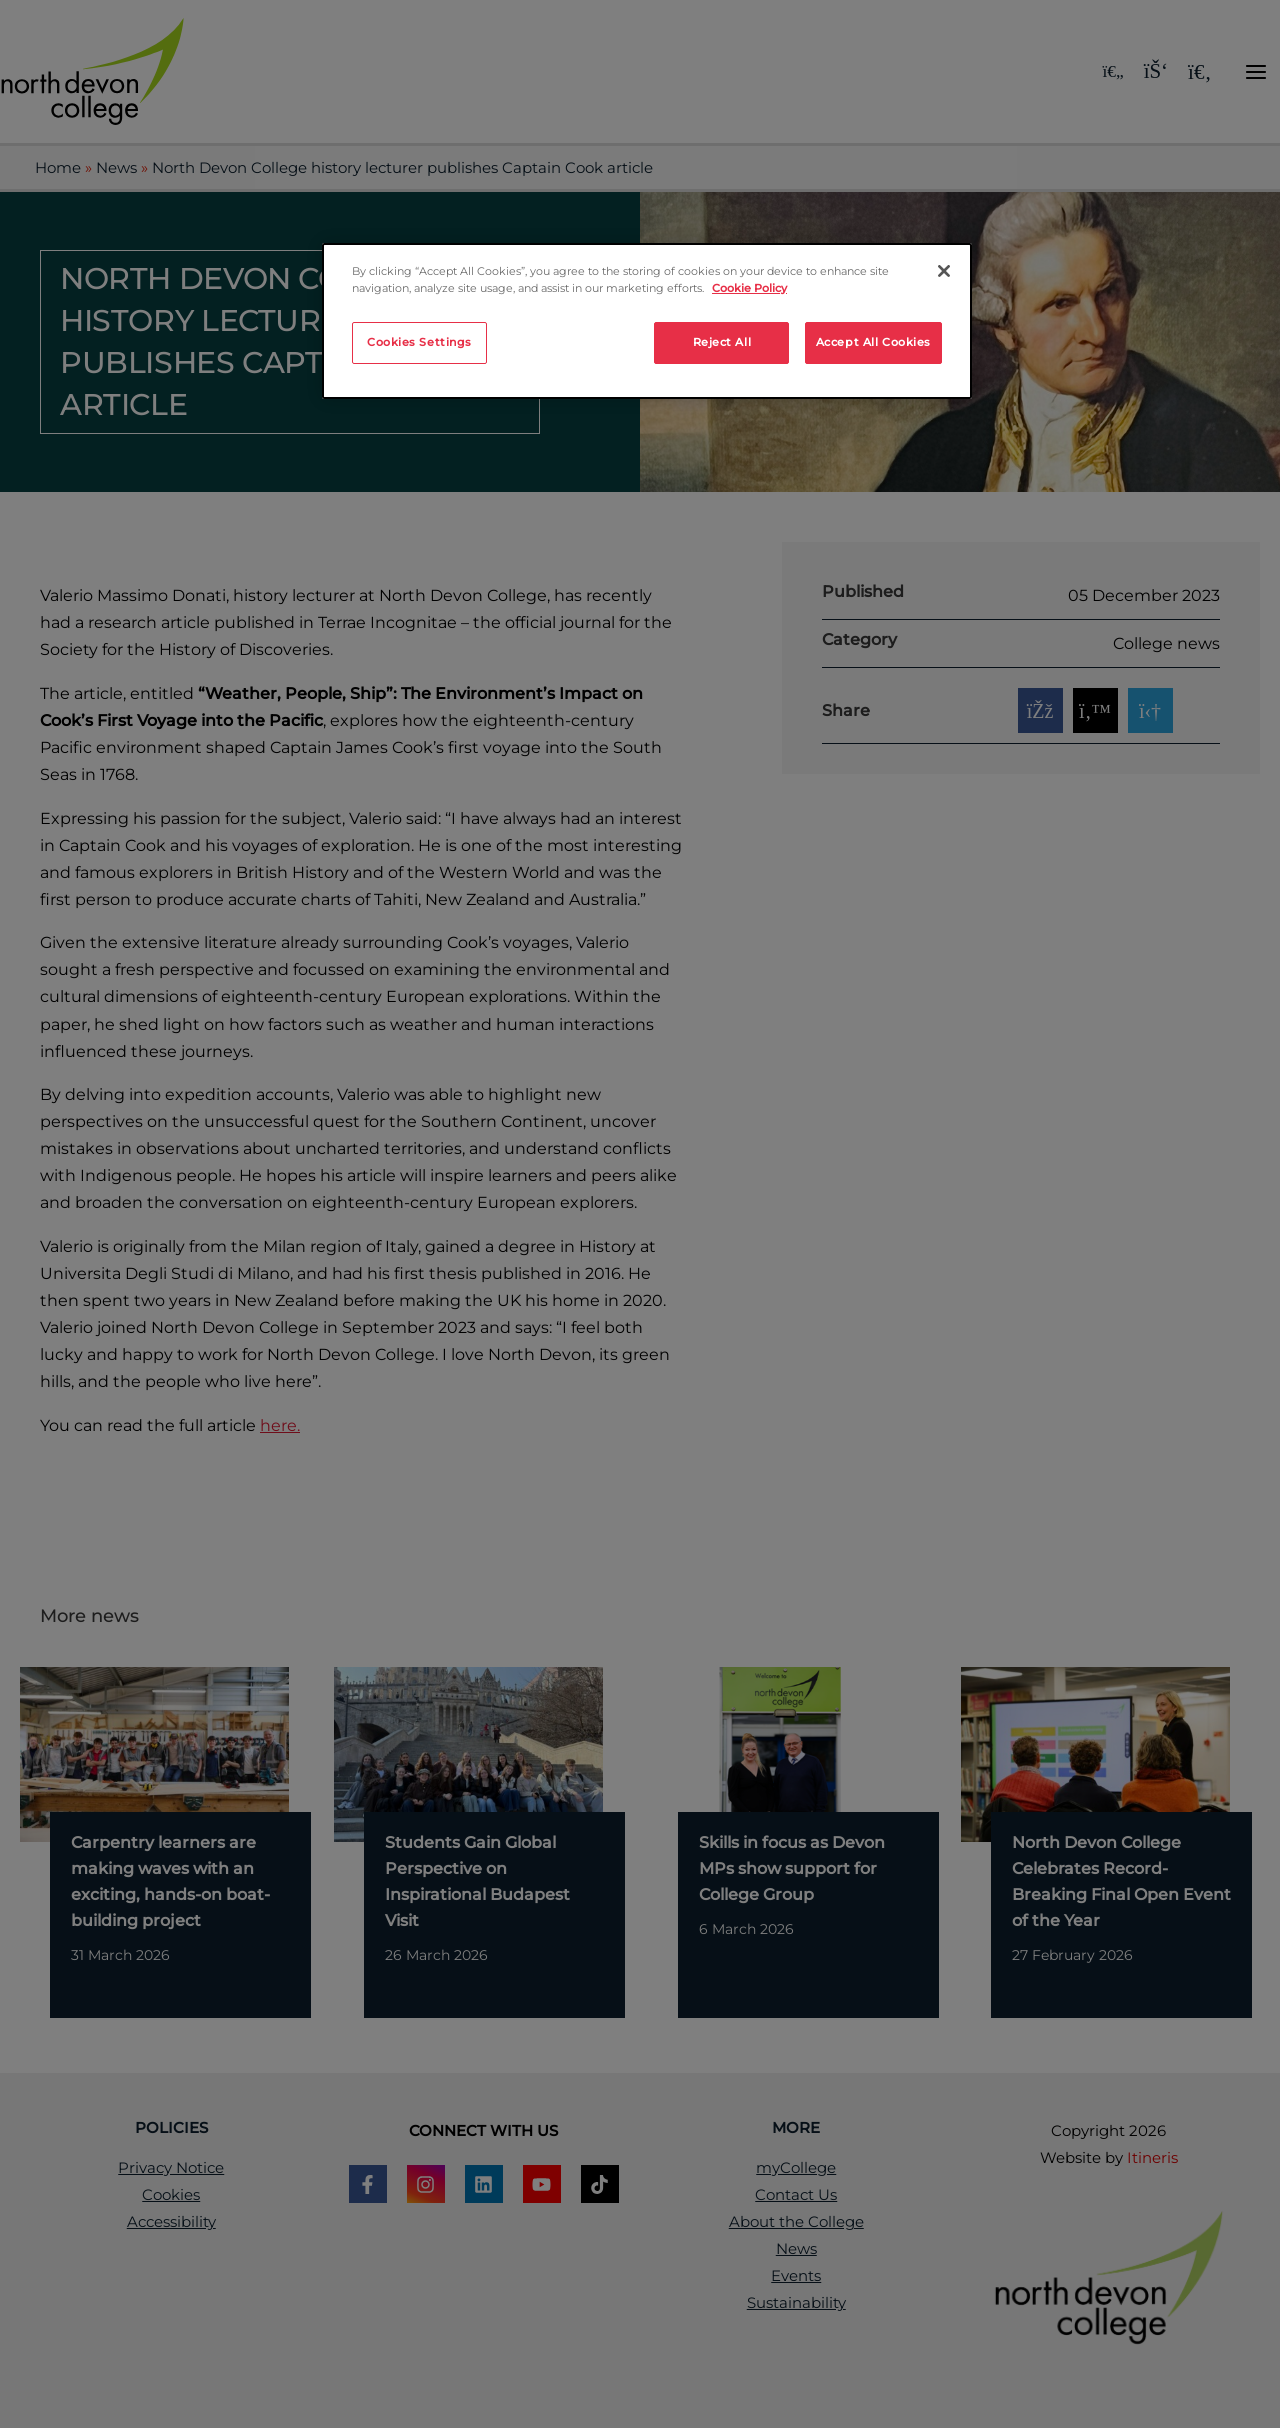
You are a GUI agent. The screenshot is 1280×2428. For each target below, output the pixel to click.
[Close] (944, 271)
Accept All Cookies (873, 342)
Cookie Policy (749, 288)
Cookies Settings (419, 342)
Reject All (722, 342)
